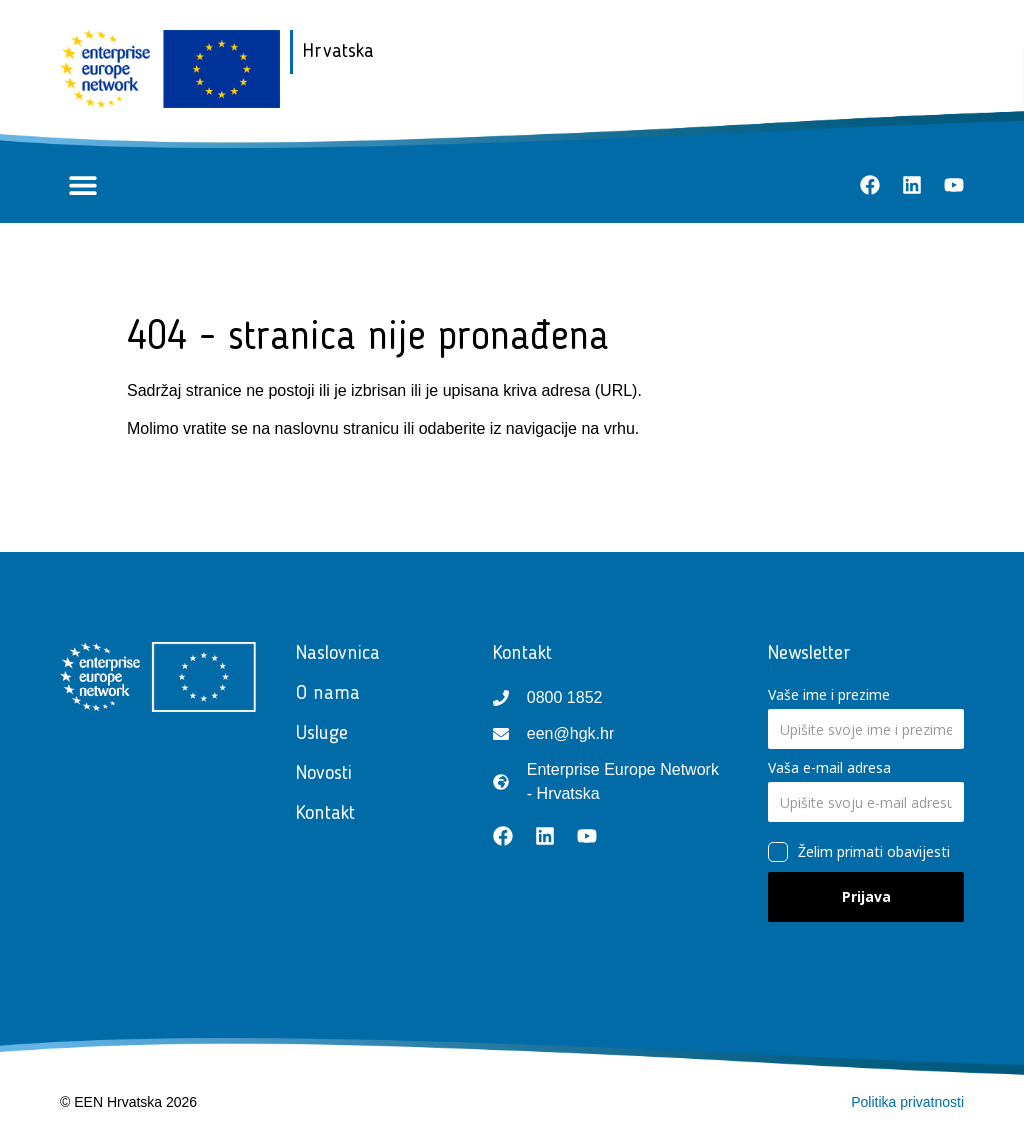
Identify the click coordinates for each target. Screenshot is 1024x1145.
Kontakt (330, 814)
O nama (328, 694)
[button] (82, 185)
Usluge (327, 734)
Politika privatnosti (907, 1102)
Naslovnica (338, 654)
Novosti (329, 774)
